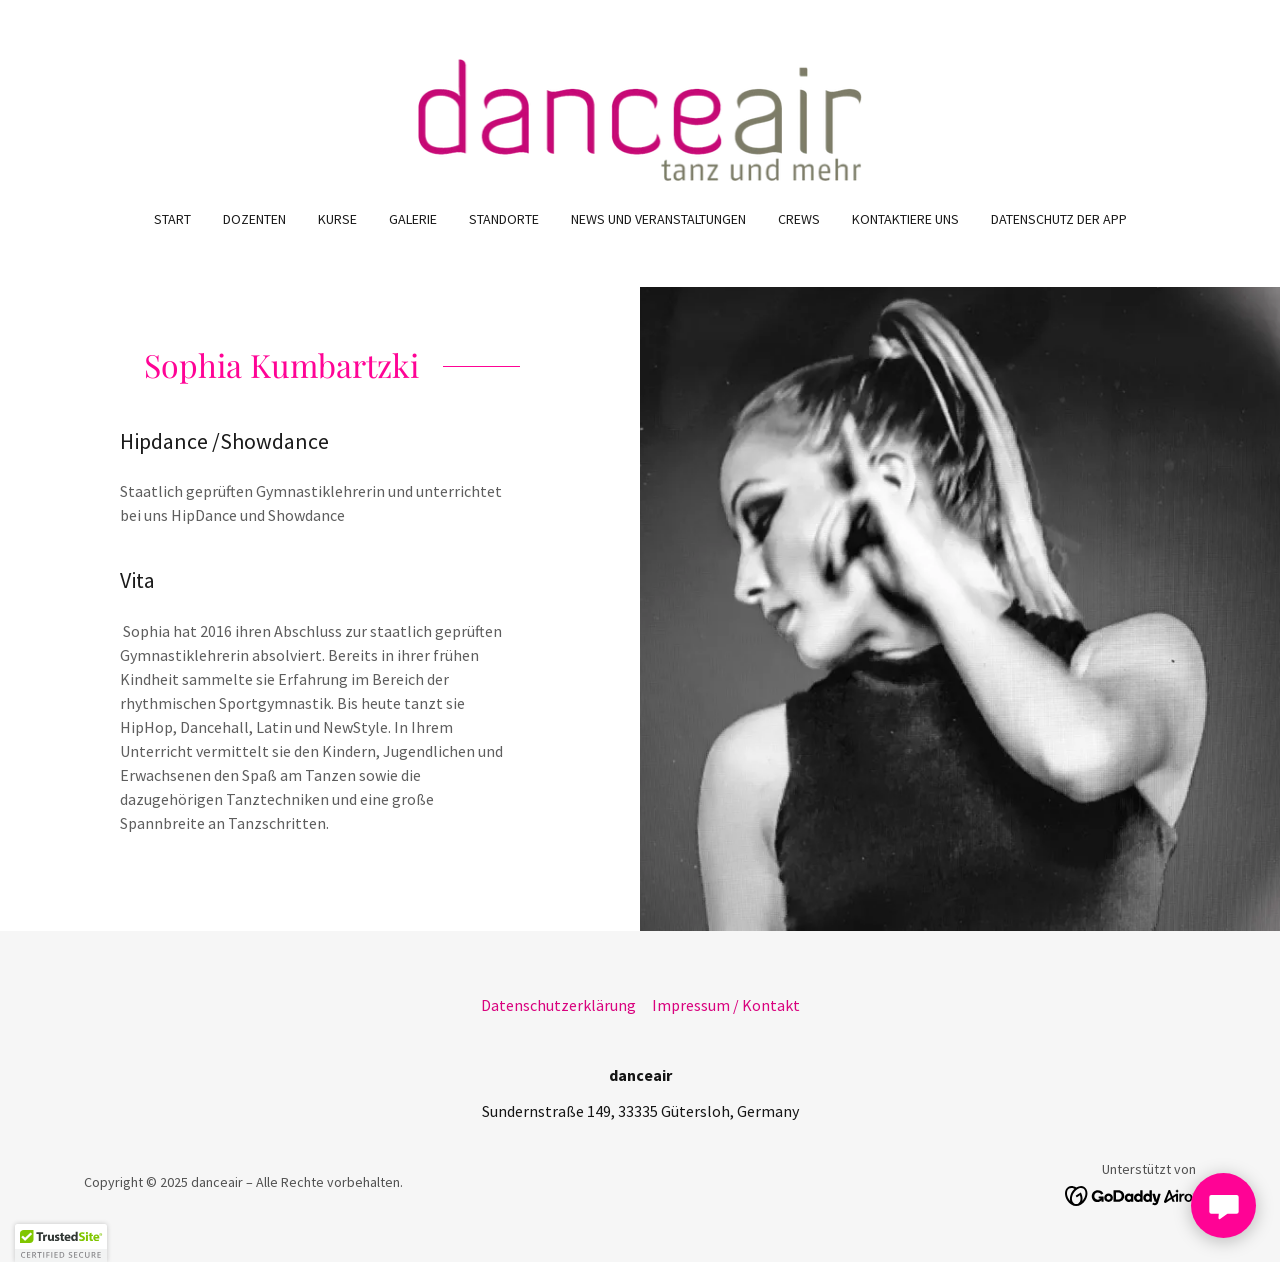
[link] (640, 117)
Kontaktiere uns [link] (905, 219)
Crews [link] (799, 219)
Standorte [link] (504, 219)
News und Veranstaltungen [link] (658, 219)
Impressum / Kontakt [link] (726, 1005)
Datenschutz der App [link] (1059, 219)
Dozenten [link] (254, 219)
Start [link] (172, 219)
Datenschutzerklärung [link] (558, 1005)
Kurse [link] (337, 219)
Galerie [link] (413, 219)
